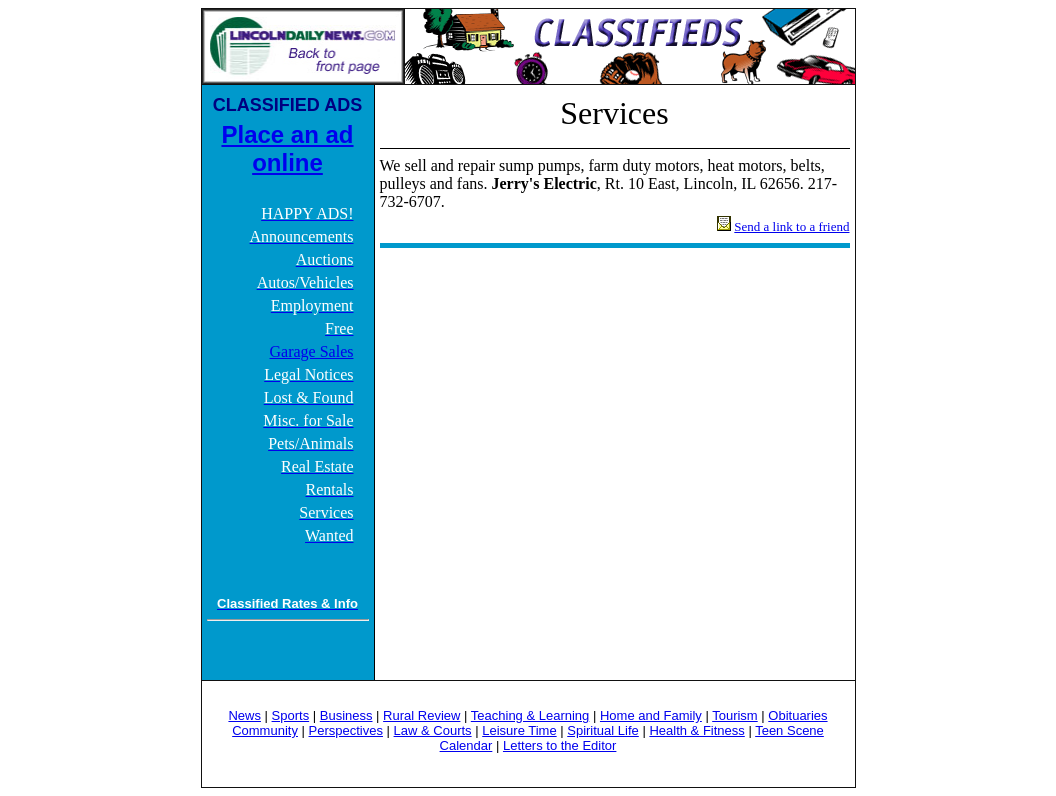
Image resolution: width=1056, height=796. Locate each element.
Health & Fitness (696, 730)
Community (265, 730)
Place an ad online (287, 148)
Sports (291, 715)
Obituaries (797, 715)
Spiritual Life (603, 730)
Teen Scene (789, 730)
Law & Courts (433, 730)
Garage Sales (312, 351)
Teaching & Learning (530, 715)
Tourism (735, 715)
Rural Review (421, 715)
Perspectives (346, 730)
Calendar (466, 745)
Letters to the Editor (559, 745)
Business (346, 715)
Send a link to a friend (791, 226)
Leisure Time (519, 730)
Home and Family (651, 715)
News (244, 715)
